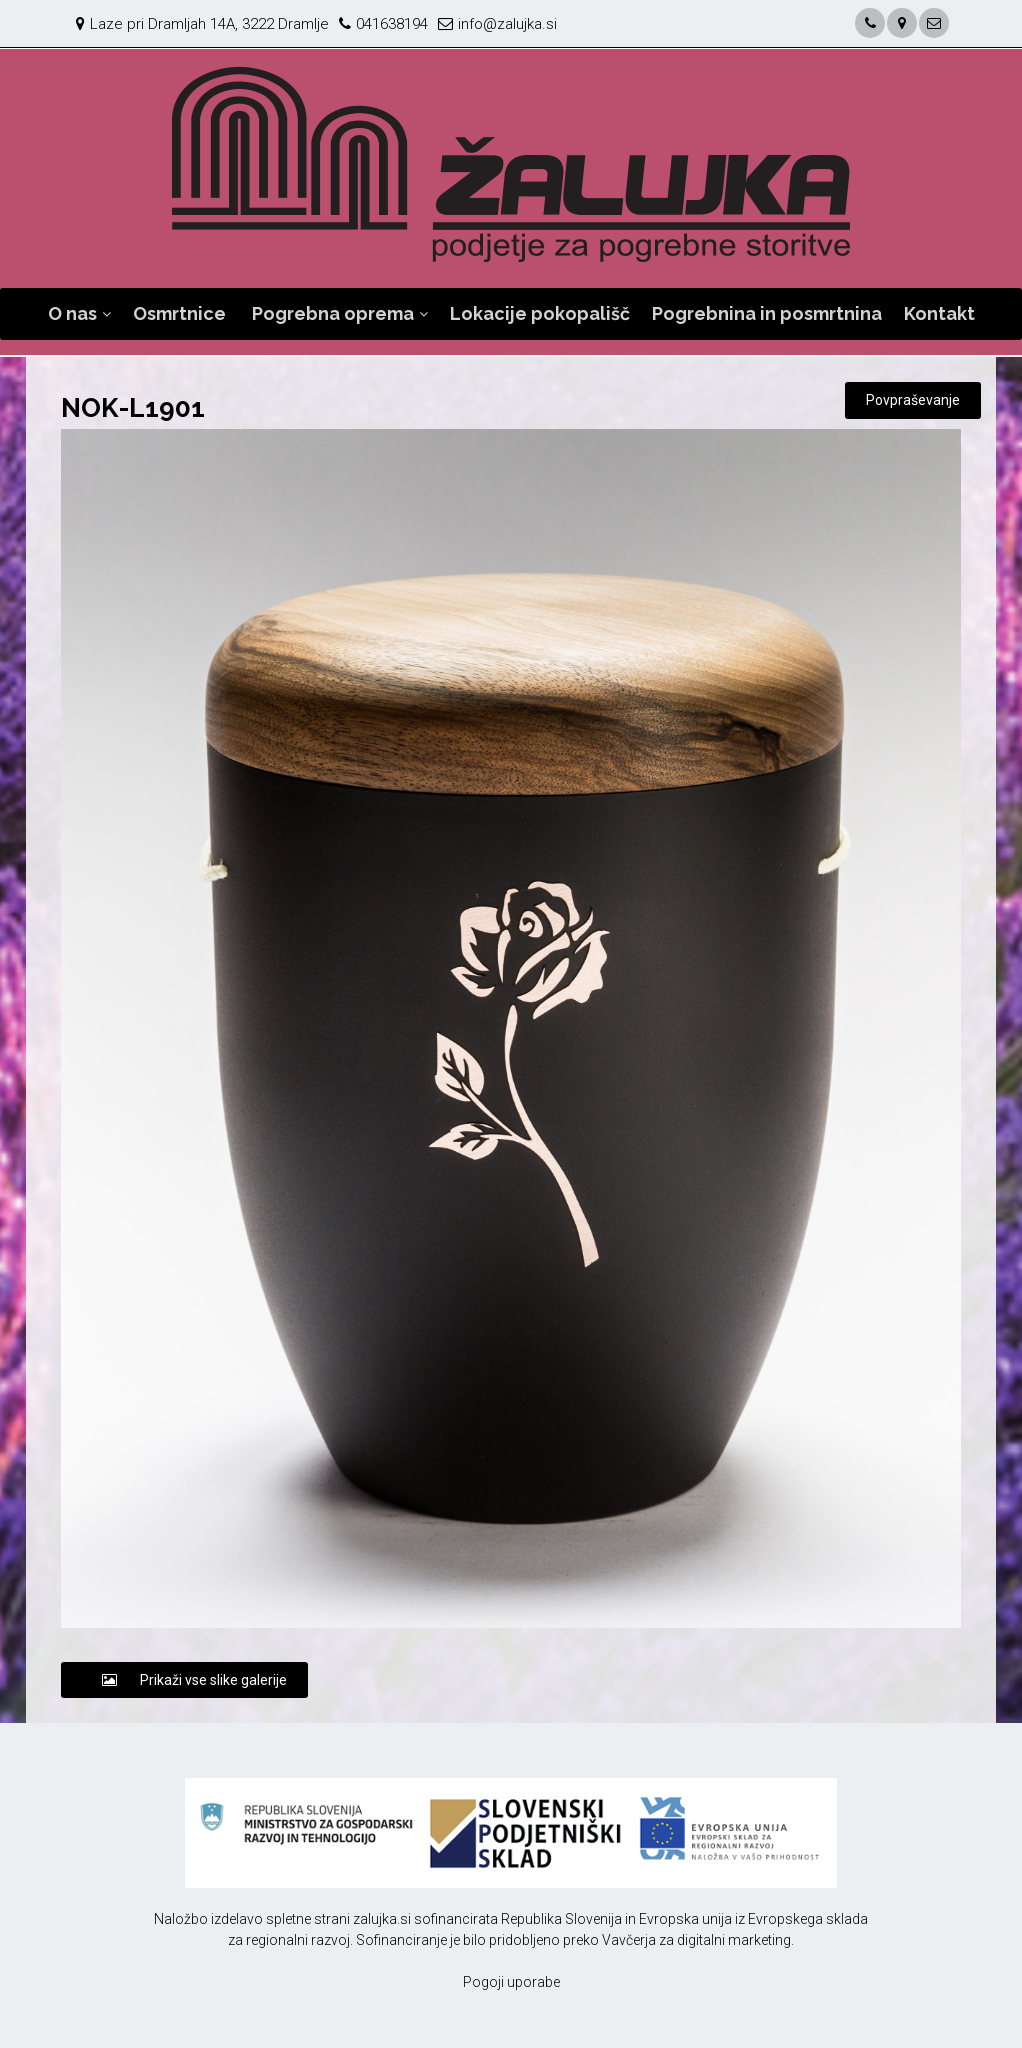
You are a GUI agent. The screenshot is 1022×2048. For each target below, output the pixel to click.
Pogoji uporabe (511, 1982)
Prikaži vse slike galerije (184, 1680)
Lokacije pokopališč (540, 313)
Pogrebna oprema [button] (333, 313)
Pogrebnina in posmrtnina (767, 313)
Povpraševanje (913, 400)
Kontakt (939, 313)
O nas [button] (72, 313)
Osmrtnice (179, 313)
